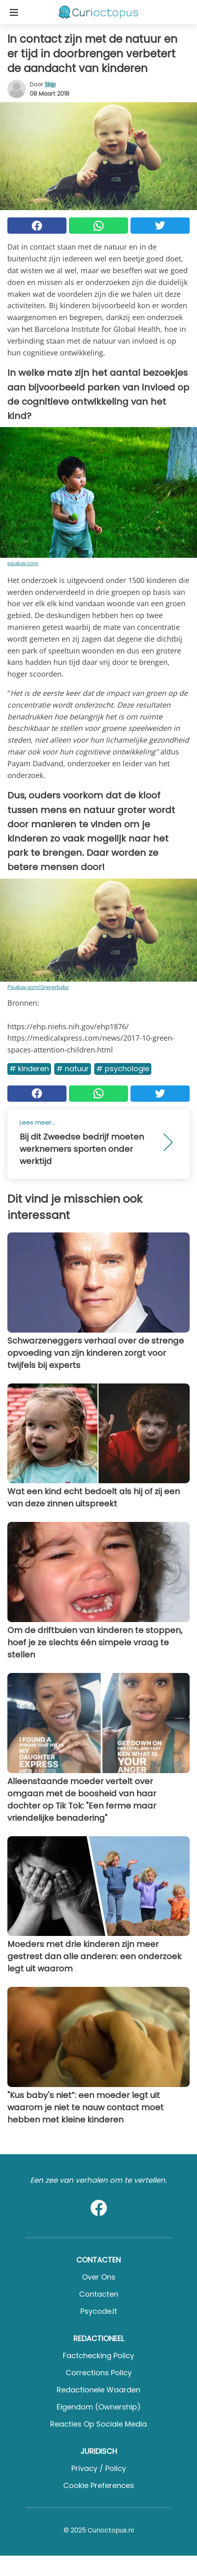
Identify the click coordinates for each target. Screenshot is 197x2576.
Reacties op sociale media (98, 2424)
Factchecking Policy (98, 2355)
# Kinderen (29, 1068)
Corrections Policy (99, 2373)
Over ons (98, 2277)
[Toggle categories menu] (13, 12)
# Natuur (72, 1068)
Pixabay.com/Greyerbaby (38, 987)
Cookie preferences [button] (98, 2485)
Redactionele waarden (98, 2390)
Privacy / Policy (98, 2468)
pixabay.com (22, 563)
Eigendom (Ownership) (99, 2407)
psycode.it (98, 2311)
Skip (50, 84)
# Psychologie (122, 1068)
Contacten (98, 2294)
